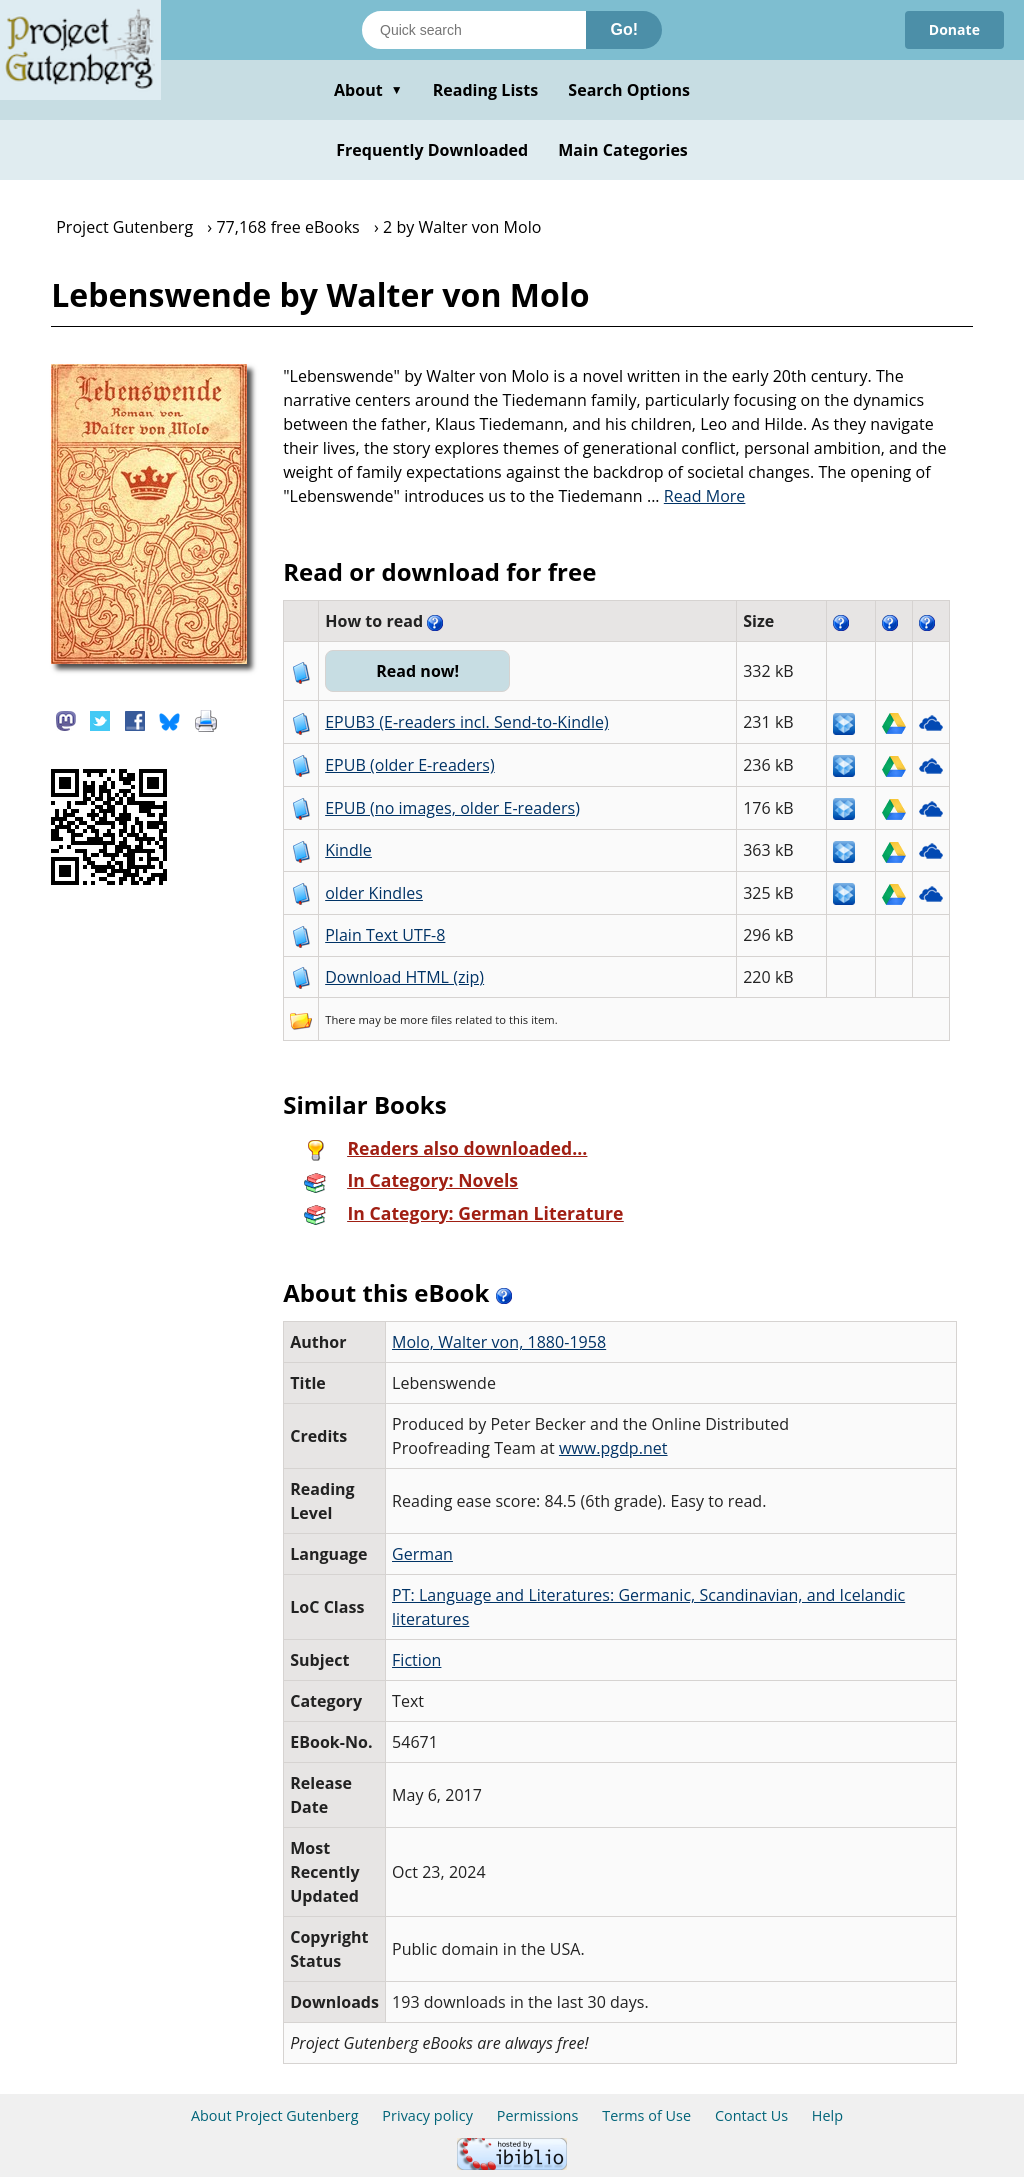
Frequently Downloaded (432, 150)
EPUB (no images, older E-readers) (452, 808)
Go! (624, 29)
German (422, 1554)
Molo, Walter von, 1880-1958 (499, 1342)
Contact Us (751, 2115)
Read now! (417, 671)
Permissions (538, 2115)
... (696, 496)
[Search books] (474, 30)
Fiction (416, 1660)
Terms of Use (646, 2115)
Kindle (348, 850)
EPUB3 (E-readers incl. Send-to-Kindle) (467, 722)
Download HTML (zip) (404, 977)
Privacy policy (427, 2115)
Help (827, 2115)
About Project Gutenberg (275, 2115)
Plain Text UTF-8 (385, 935)
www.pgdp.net (613, 1448)
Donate (954, 29)
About (368, 90)
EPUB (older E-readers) (409, 765)
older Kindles (374, 893)
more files (426, 1019)
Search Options (629, 90)
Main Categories (623, 150)
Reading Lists (486, 90)
